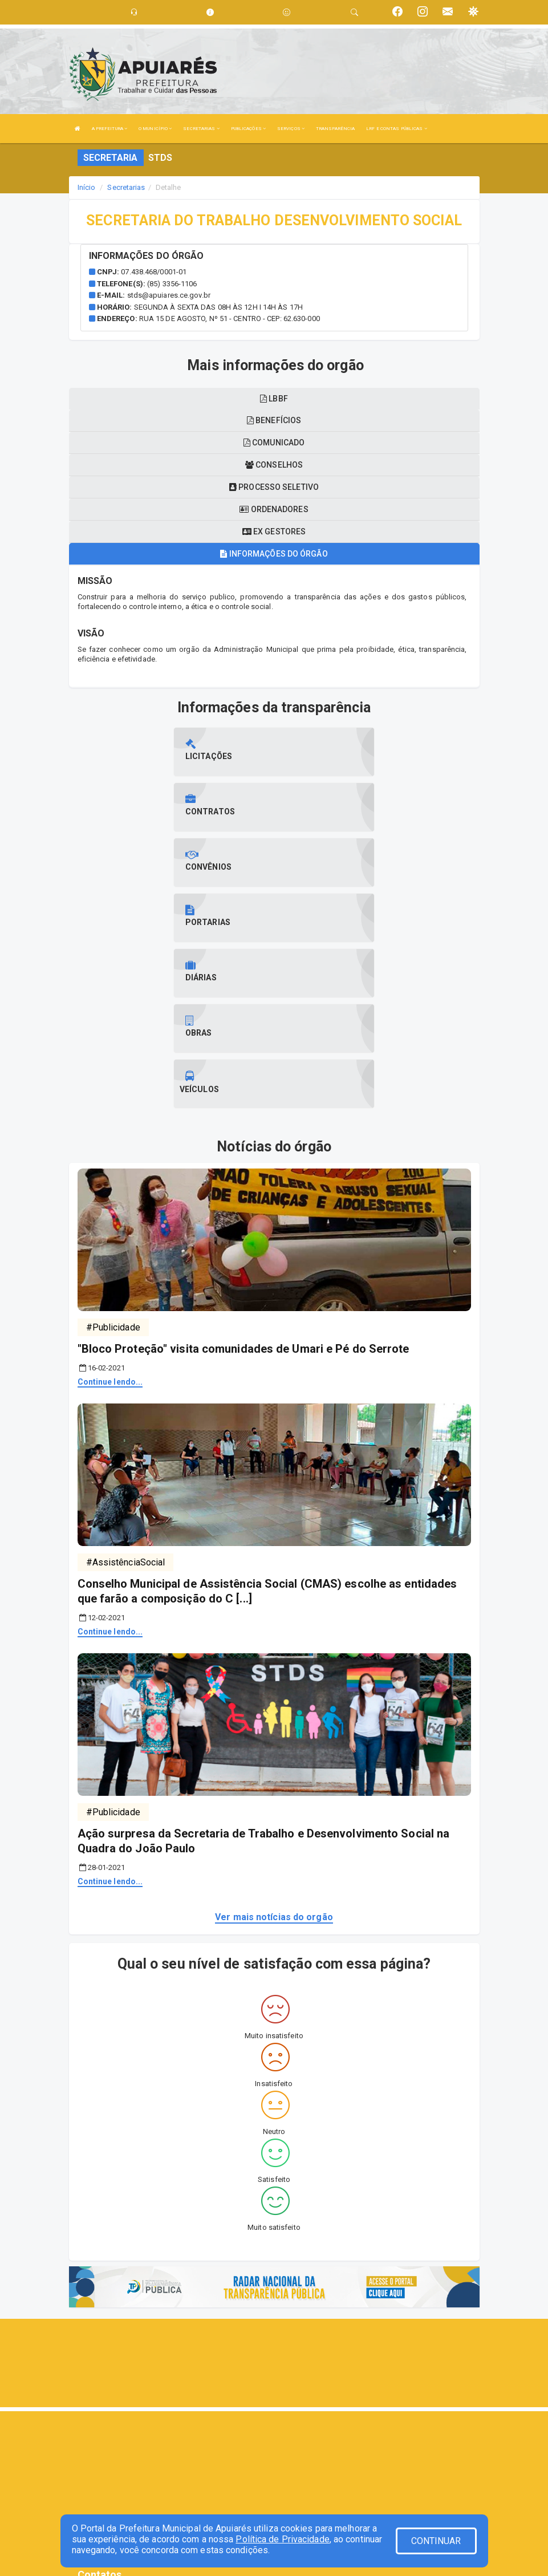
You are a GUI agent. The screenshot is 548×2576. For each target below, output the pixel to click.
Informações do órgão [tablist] (273, 553)
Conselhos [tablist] (274, 464)
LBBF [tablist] (274, 398)
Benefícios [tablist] (274, 420)
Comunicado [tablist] (274, 442)
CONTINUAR (436, 2541)
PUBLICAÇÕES (248, 128)
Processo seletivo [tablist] (274, 487)
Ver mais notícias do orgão (274, 1750)
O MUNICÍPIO (155, 128)
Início (87, 187)
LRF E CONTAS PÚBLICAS (396, 128)
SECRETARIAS (201, 128)
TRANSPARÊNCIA (335, 128)
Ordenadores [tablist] (274, 509)
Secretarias (126, 187)
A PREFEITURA (109, 128)
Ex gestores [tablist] (274, 531)
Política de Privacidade (282, 2539)
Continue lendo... (110, 1215)
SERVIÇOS (291, 128)
